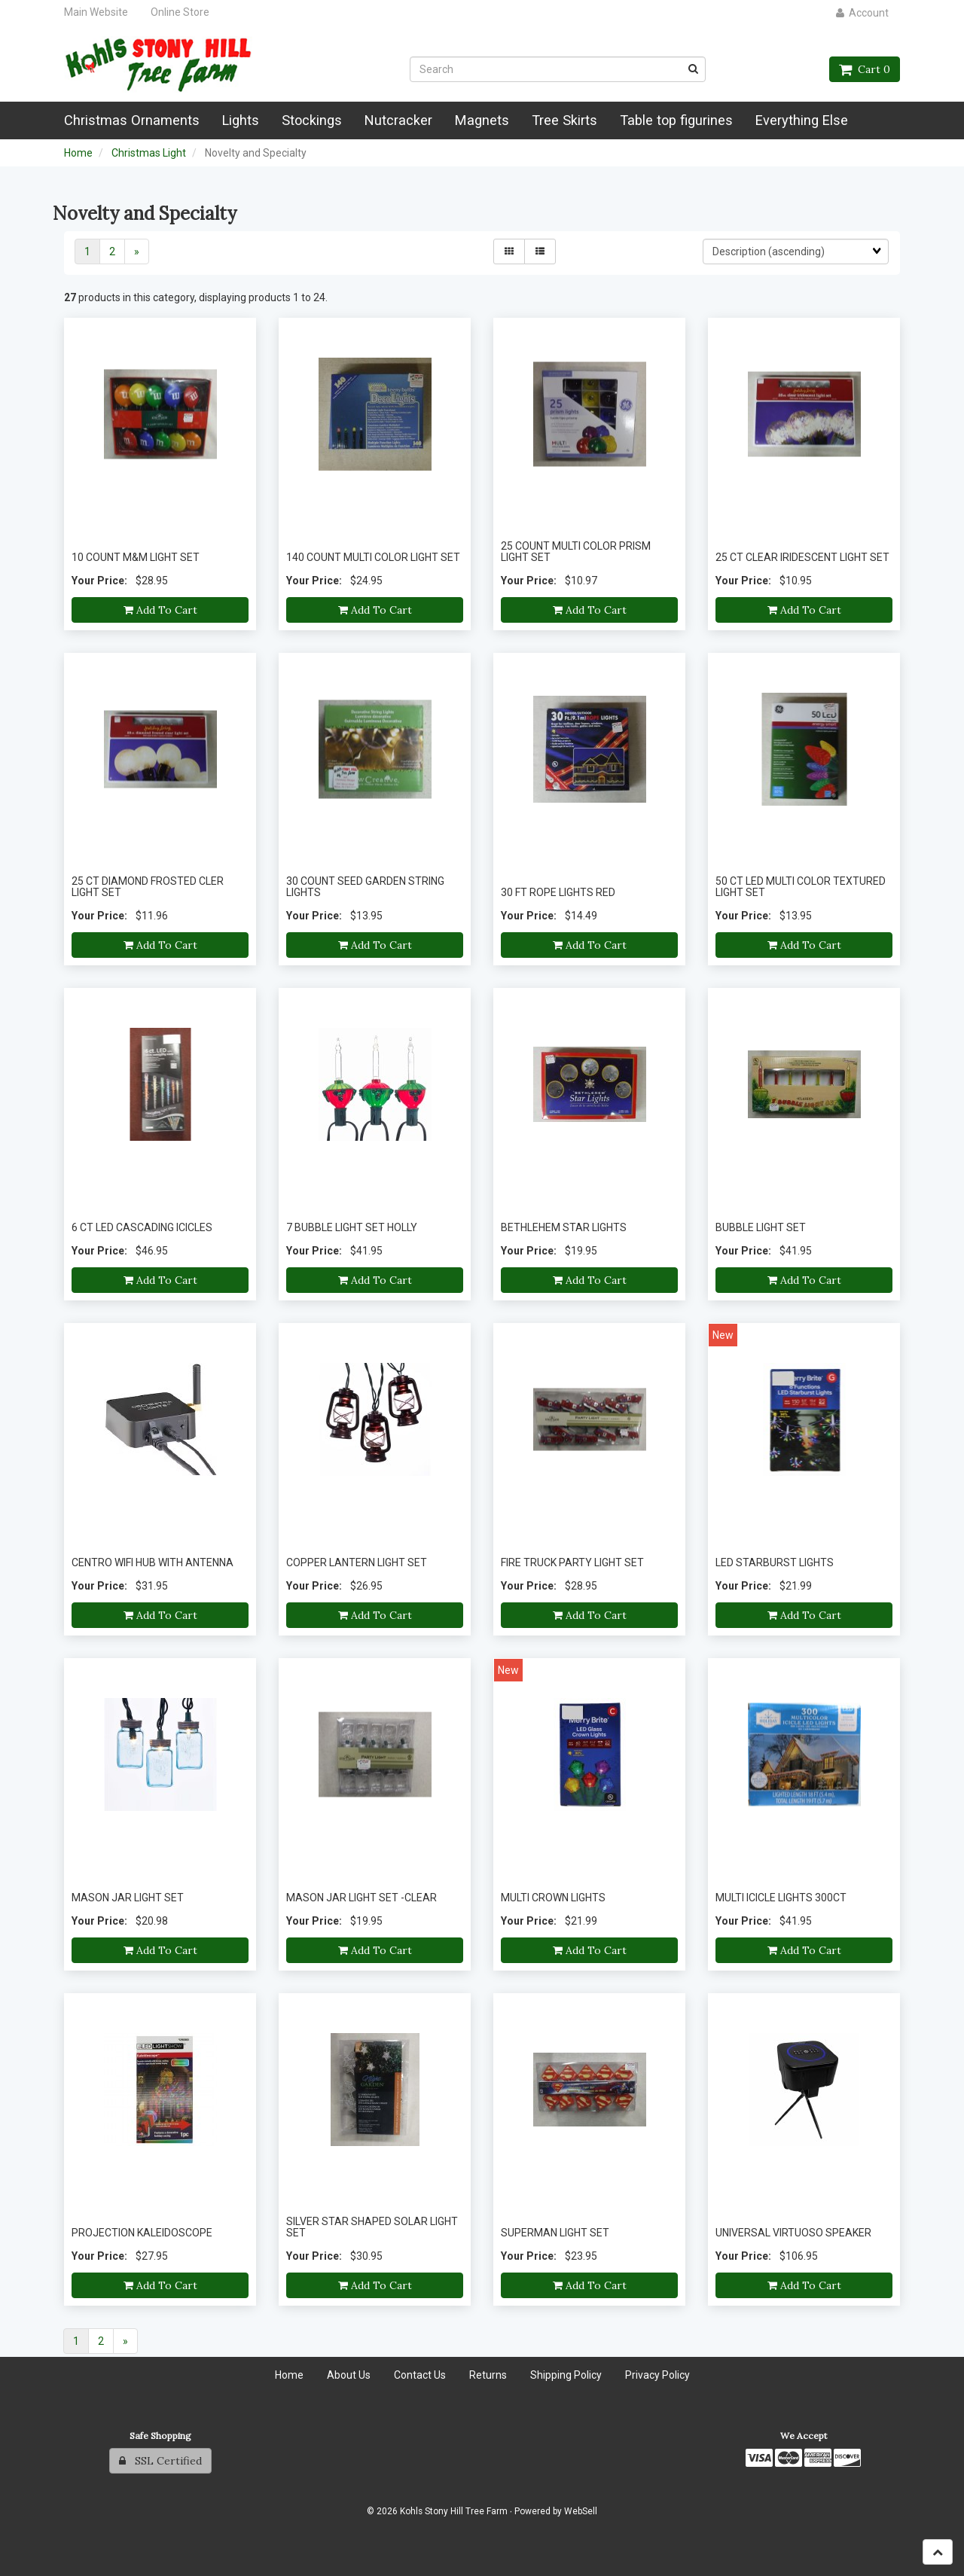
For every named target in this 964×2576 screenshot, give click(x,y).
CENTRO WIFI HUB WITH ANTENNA (152, 1562)
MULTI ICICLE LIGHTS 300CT (781, 1898)
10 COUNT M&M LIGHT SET (136, 557)
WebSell (580, 2511)
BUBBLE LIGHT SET (760, 1227)
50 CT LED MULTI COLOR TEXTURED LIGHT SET (800, 886)
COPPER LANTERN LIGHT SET (356, 1562)
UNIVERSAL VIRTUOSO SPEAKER (793, 2233)
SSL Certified (160, 2461)
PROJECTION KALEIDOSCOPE (142, 2233)
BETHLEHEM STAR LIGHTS (564, 1227)
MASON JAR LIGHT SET (128, 1898)
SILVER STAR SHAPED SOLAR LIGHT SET (372, 2227)
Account (862, 13)
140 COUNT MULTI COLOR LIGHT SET (373, 557)
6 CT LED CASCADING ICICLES (142, 1227)
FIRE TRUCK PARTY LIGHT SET (572, 1562)
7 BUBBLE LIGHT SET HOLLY (351, 1227)
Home (78, 153)
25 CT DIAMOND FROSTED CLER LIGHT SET (148, 886)
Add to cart (160, 610)
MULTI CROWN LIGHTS (553, 1898)
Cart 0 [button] (864, 69)
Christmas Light (148, 153)
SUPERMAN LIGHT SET (555, 2233)
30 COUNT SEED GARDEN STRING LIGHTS (365, 886)
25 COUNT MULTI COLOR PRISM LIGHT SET (576, 551)
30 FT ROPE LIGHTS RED (558, 892)
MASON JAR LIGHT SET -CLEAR (361, 1898)
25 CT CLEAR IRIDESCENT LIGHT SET (802, 557)
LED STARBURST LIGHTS (774, 1562)
